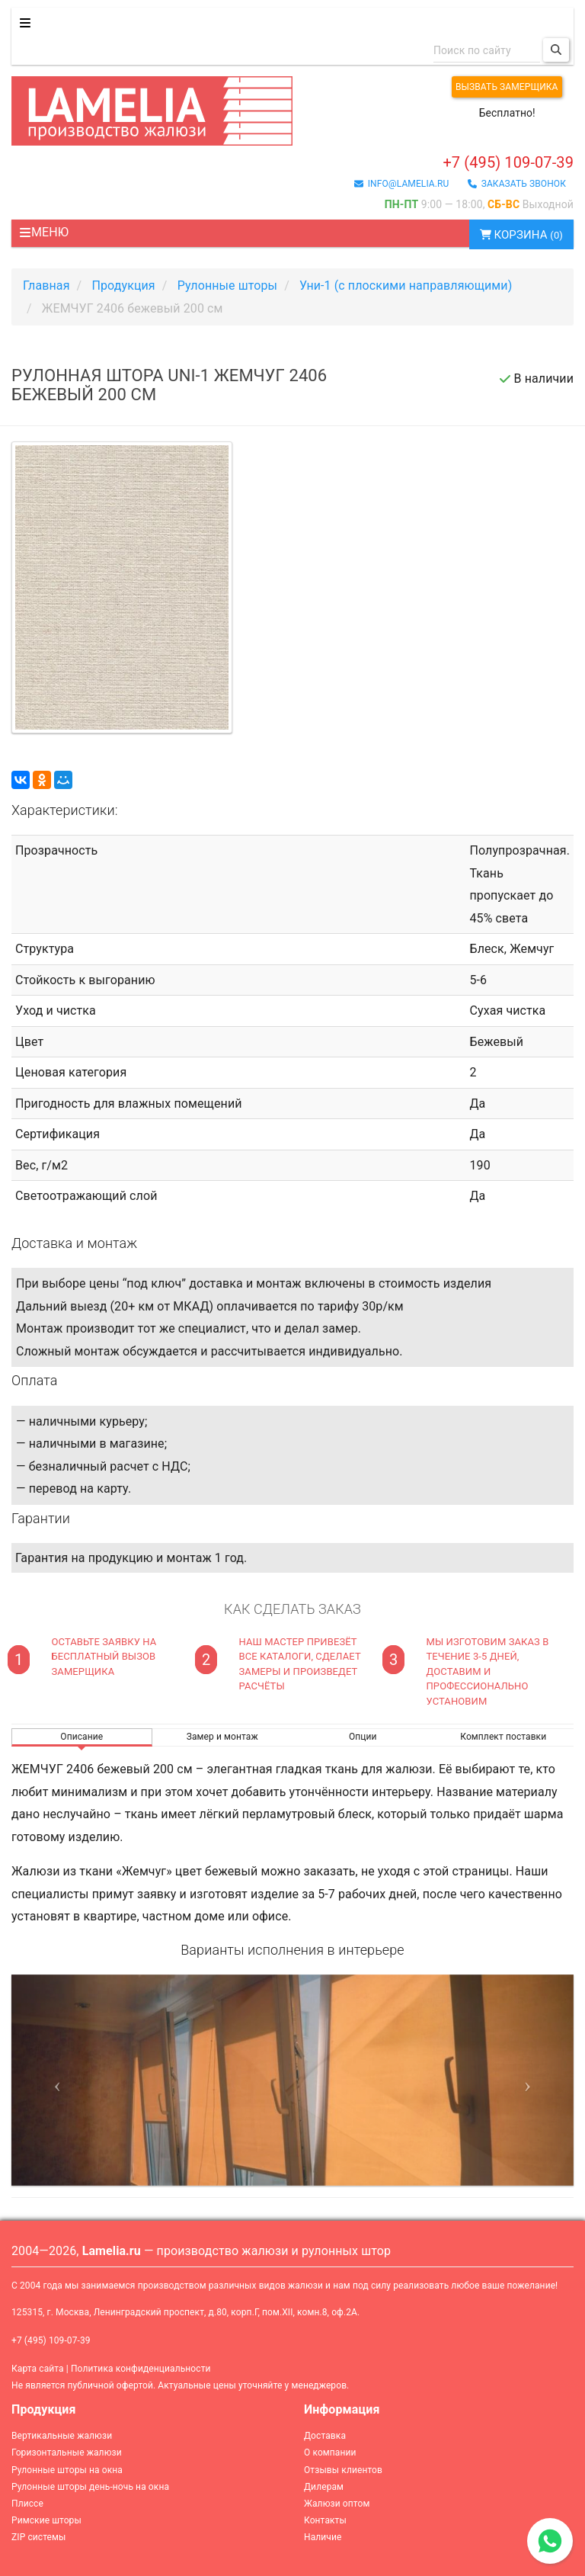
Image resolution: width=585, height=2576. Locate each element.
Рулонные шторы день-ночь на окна (90, 2486)
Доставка (325, 2435)
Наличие (322, 2537)
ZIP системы (38, 2537)
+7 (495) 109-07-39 (508, 162)
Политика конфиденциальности (141, 2368)
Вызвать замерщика (507, 87)
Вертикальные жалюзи (61, 2435)
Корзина (521, 235)
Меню (44, 232)
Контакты (325, 2520)
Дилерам (324, 2486)
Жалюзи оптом (336, 2503)
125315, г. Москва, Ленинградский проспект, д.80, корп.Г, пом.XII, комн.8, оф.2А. (185, 2312)
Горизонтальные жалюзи (66, 2452)
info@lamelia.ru (401, 183)
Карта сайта (37, 2368)
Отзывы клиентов (343, 2470)
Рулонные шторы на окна (67, 2470)
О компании (330, 2452)
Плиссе (27, 2503)
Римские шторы (46, 2520)
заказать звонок (517, 183)
